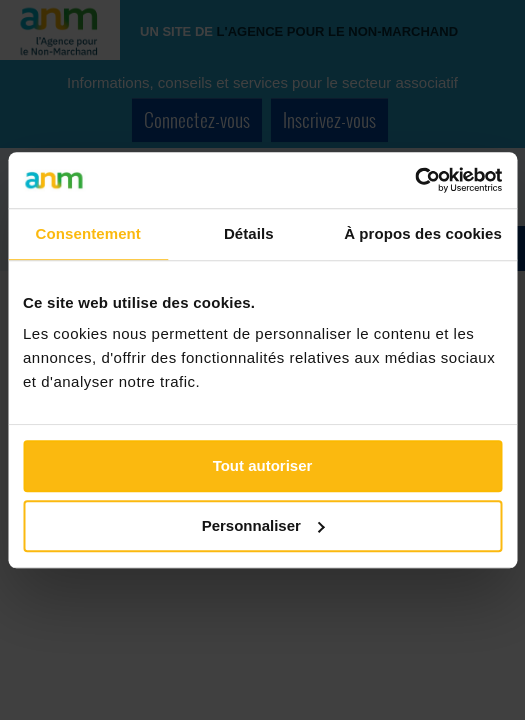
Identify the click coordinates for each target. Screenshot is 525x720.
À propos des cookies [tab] (423, 233)
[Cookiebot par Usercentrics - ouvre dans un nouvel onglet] (414, 180)
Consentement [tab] (88, 233)
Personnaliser (263, 525)
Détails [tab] (249, 233)
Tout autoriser (263, 465)
